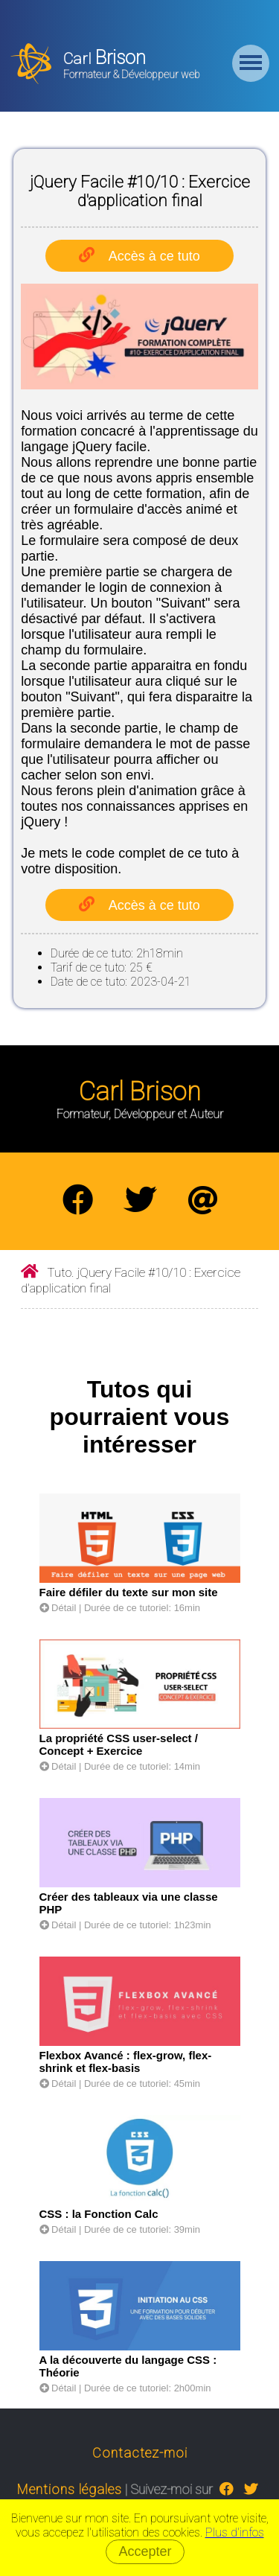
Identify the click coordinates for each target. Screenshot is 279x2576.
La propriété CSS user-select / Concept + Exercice (118, 1744)
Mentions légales (69, 2489)
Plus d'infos (234, 2532)
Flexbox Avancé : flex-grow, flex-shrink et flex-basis (125, 2061)
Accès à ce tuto (154, 256)
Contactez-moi (139, 2453)
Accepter (144, 2551)
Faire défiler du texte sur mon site (128, 1592)
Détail (58, 1607)
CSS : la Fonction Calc (98, 2213)
